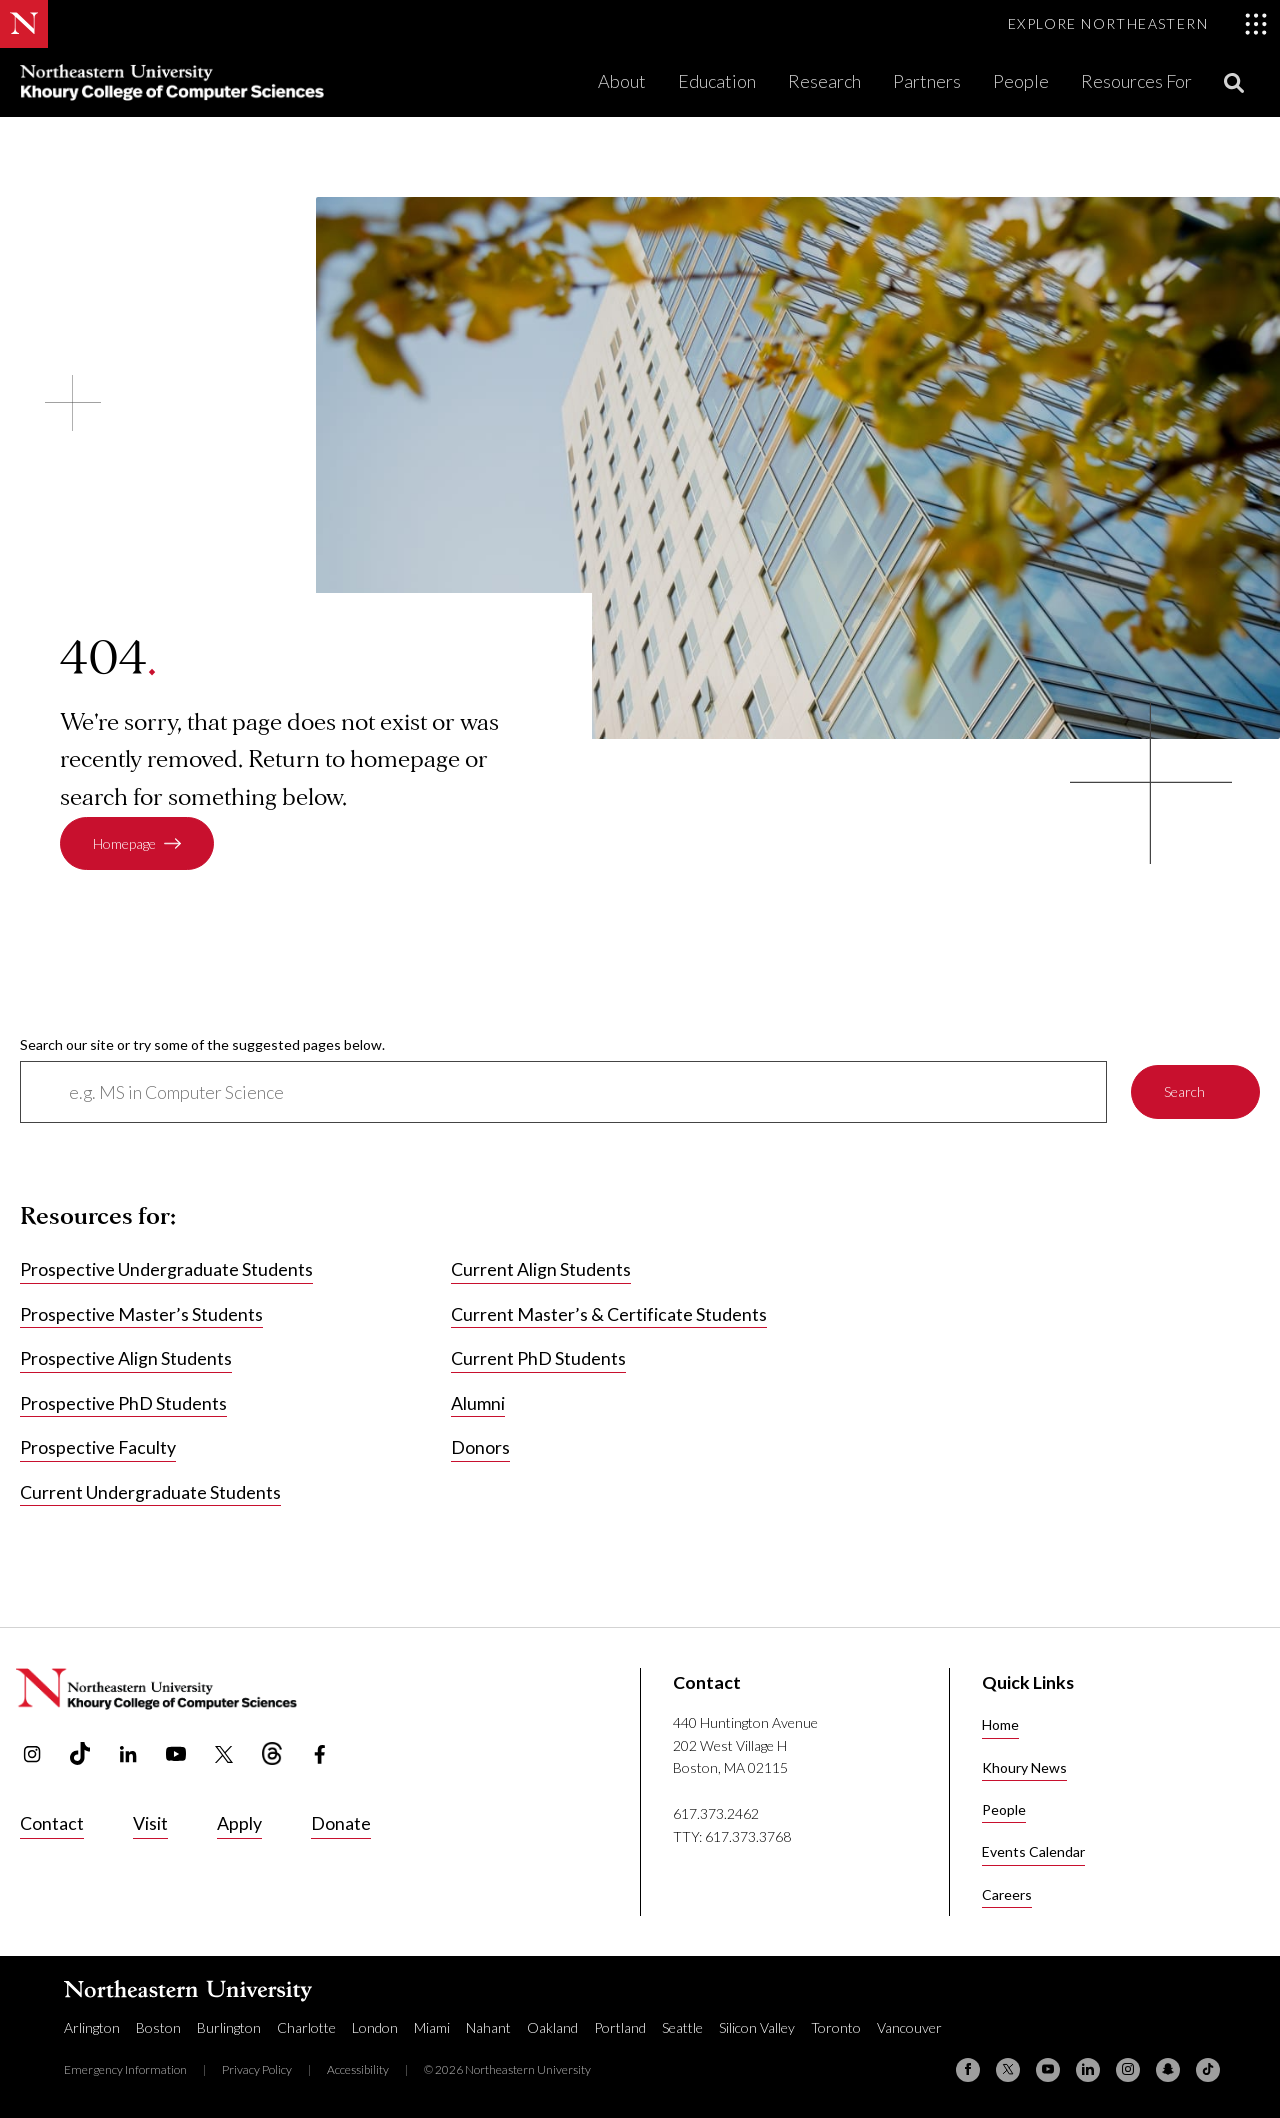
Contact (52, 1823)
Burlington (229, 2027)
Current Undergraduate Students (150, 1492)
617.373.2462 (716, 1813)
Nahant (488, 2027)
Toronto (836, 2027)
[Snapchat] (1168, 2070)
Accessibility (358, 2069)
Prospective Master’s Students (141, 1314)
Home (1000, 1724)
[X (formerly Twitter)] (1008, 2070)
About (622, 81)
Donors (480, 1448)
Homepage (124, 843)
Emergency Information (125, 2069)
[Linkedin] (1088, 2070)
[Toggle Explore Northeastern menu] (1138, 24)
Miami (432, 2027)
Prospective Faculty (98, 1448)
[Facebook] (968, 2070)
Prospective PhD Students (123, 1403)
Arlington (92, 2027)
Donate (341, 1823)
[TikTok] (1208, 2070)
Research (824, 81)
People (1021, 81)
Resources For (1136, 81)
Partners (927, 81)
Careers (1007, 1894)
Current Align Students (541, 1270)
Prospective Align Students (126, 1359)
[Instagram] (1128, 2070)
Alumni (478, 1403)
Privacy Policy (257, 2069)
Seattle (682, 2027)
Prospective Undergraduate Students (166, 1270)
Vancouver (909, 2027)
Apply (239, 1823)
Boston (158, 2027)
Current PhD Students (538, 1359)
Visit (150, 1823)
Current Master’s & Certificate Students (609, 1314)
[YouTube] (1048, 2070)
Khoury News (1024, 1767)
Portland (620, 2027)
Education (717, 81)
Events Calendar (1033, 1851)
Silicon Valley (757, 2027)
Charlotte (306, 2027)
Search (1184, 1092)
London (375, 2027)
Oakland (552, 2027)
